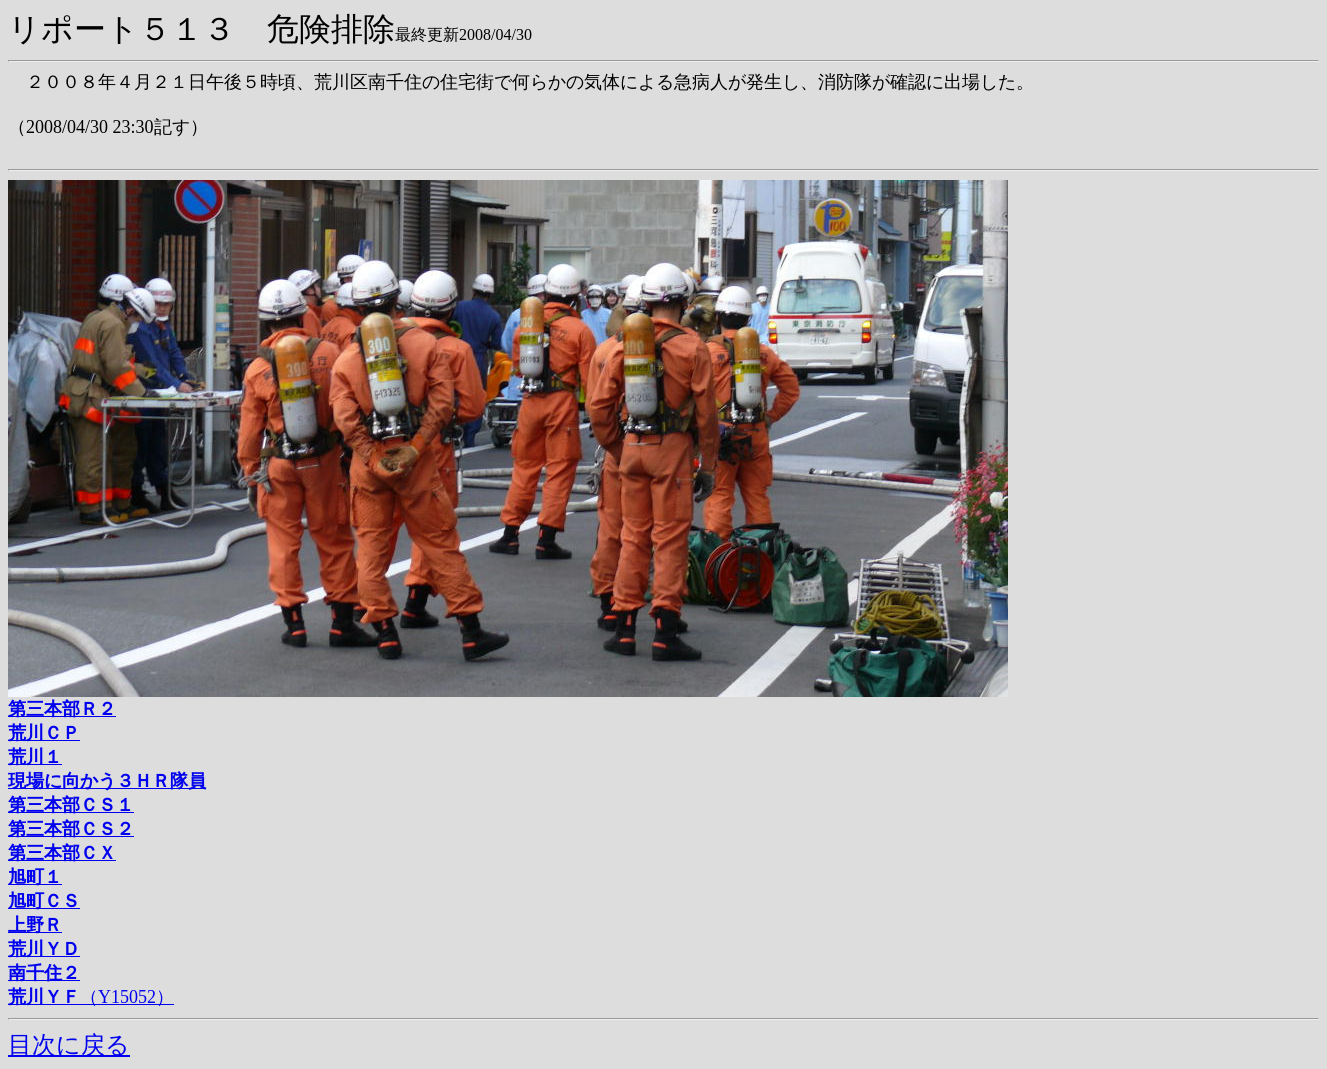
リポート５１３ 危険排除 (201, 29)
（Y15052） (91, 997)
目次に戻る (69, 1045)
